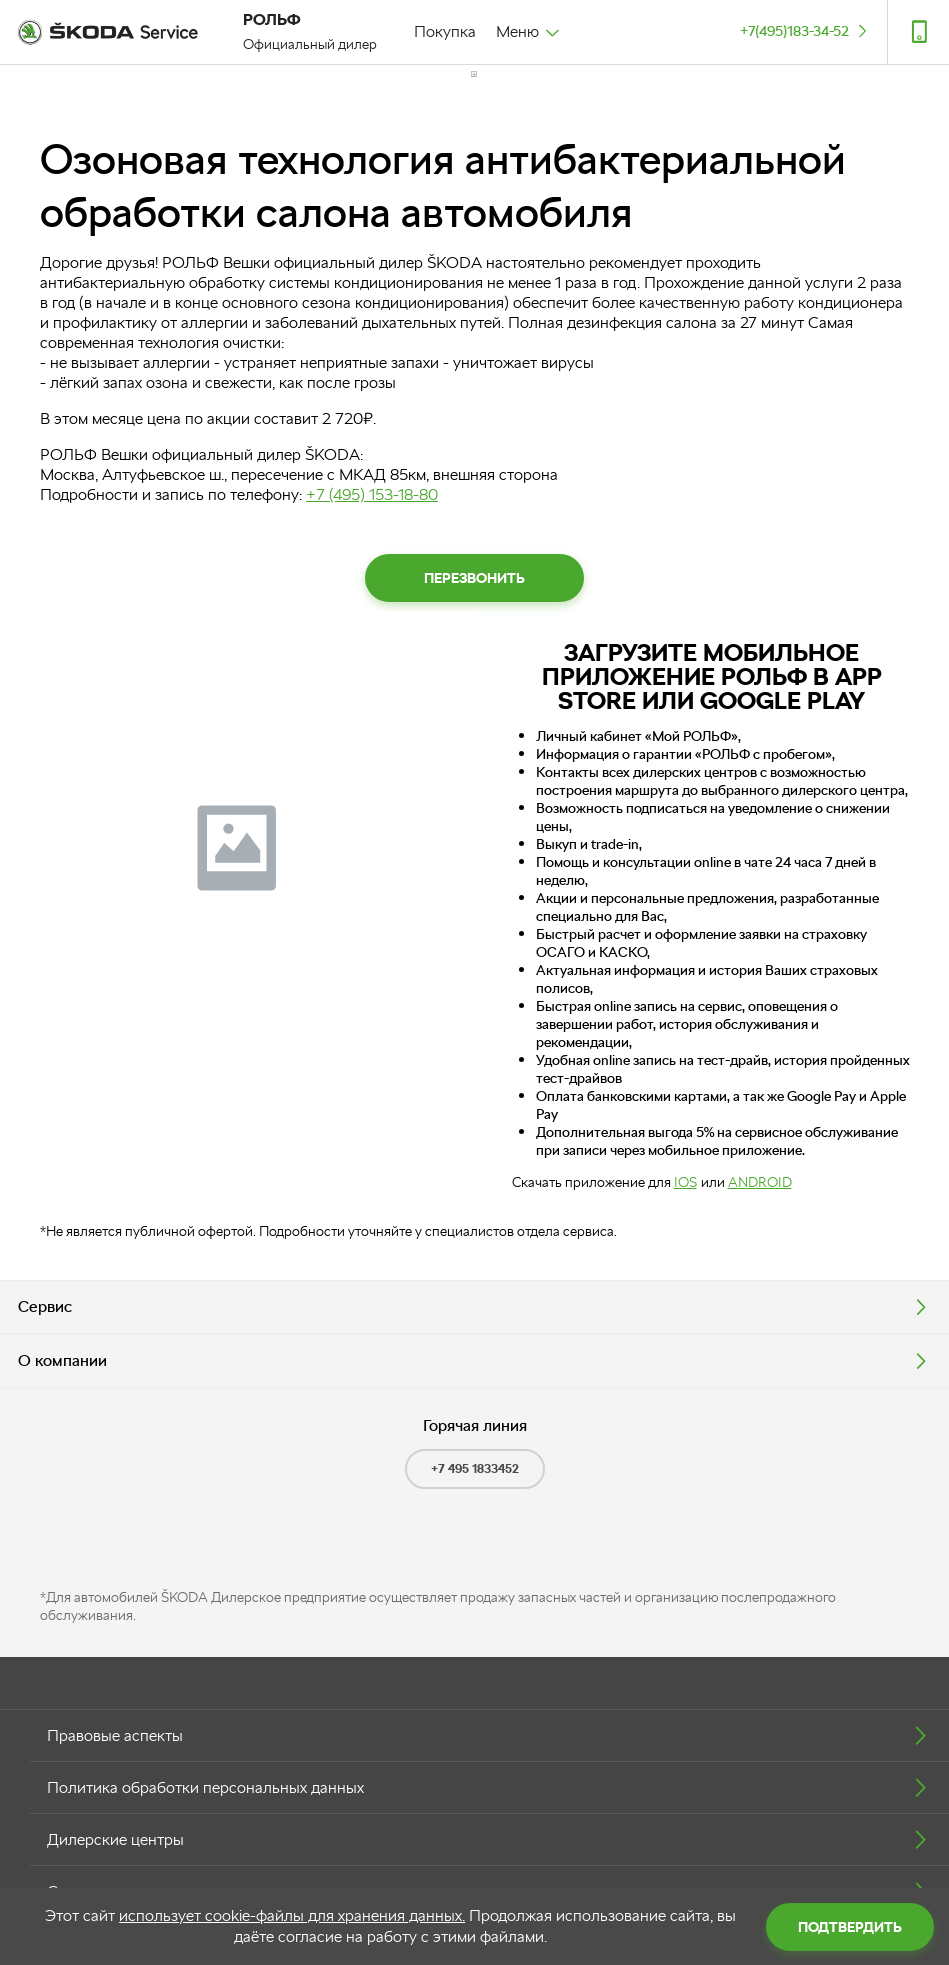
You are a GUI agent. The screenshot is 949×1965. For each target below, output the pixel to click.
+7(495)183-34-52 (805, 30)
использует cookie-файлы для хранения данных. (292, 1915)
